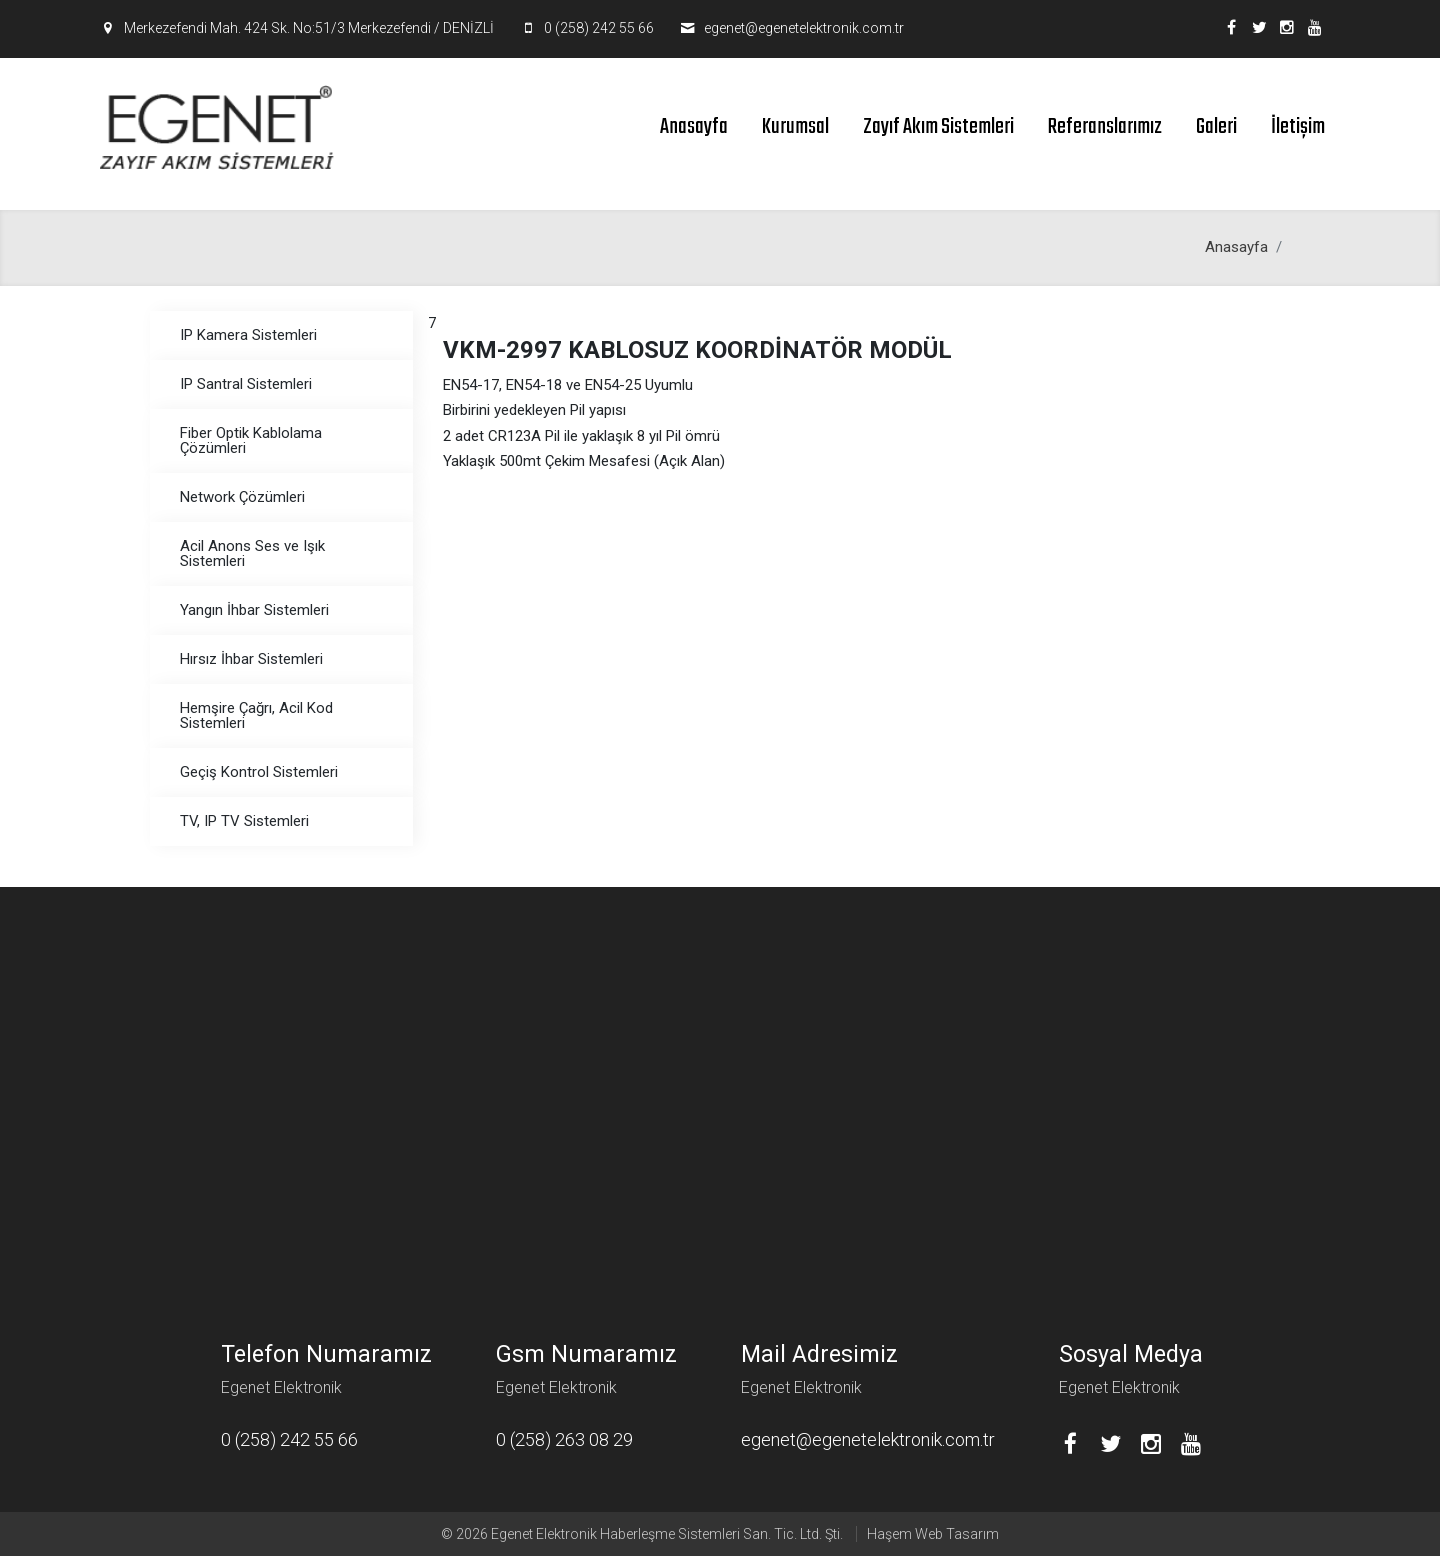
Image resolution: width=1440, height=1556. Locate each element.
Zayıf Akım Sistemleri (938, 127)
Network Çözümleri (242, 497)
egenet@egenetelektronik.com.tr (804, 28)
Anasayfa (694, 127)
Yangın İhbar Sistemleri (254, 610)
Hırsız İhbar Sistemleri (251, 659)
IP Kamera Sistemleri (248, 335)
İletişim (1298, 127)
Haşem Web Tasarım (933, 1534)
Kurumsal (795, 127)
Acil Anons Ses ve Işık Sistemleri (252, 553)
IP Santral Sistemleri (246, 384)
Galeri (1216, 127)
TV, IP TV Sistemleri (244, 821)
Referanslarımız (1105, 127)
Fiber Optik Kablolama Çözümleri (251, 440)
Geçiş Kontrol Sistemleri (259, 772)
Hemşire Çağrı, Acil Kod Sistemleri (256, 715)
